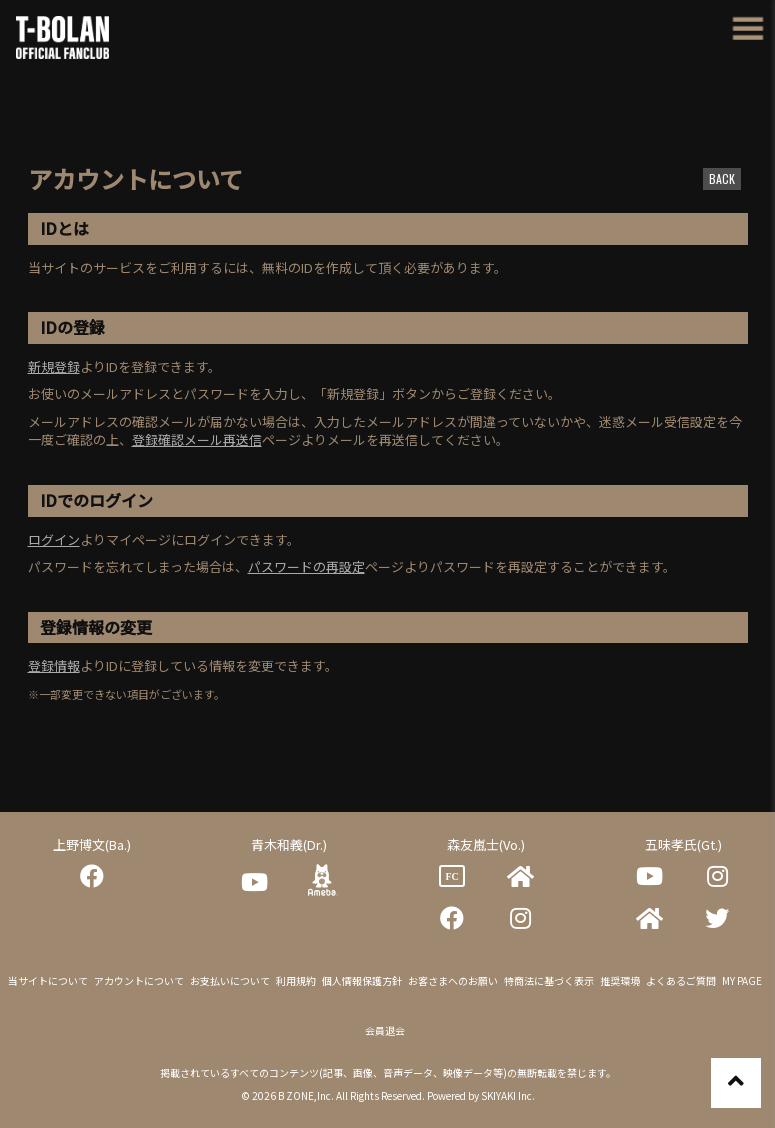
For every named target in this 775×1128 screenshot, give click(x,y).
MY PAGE (742, 980)
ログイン (54, 539)
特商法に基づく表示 (549, 980)
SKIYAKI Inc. (508, 1095)
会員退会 (385, 1030)
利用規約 (296, 980)
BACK (722, 178)
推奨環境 (620, 980)
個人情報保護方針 (362, 980)
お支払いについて (230, 980)
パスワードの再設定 (306, 566)
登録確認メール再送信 (197, 439)
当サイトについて (48, 980)
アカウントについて (139, 980)
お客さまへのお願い (453, 980)
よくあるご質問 (681, 980)
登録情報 (54, 665)
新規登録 (54, 366)
